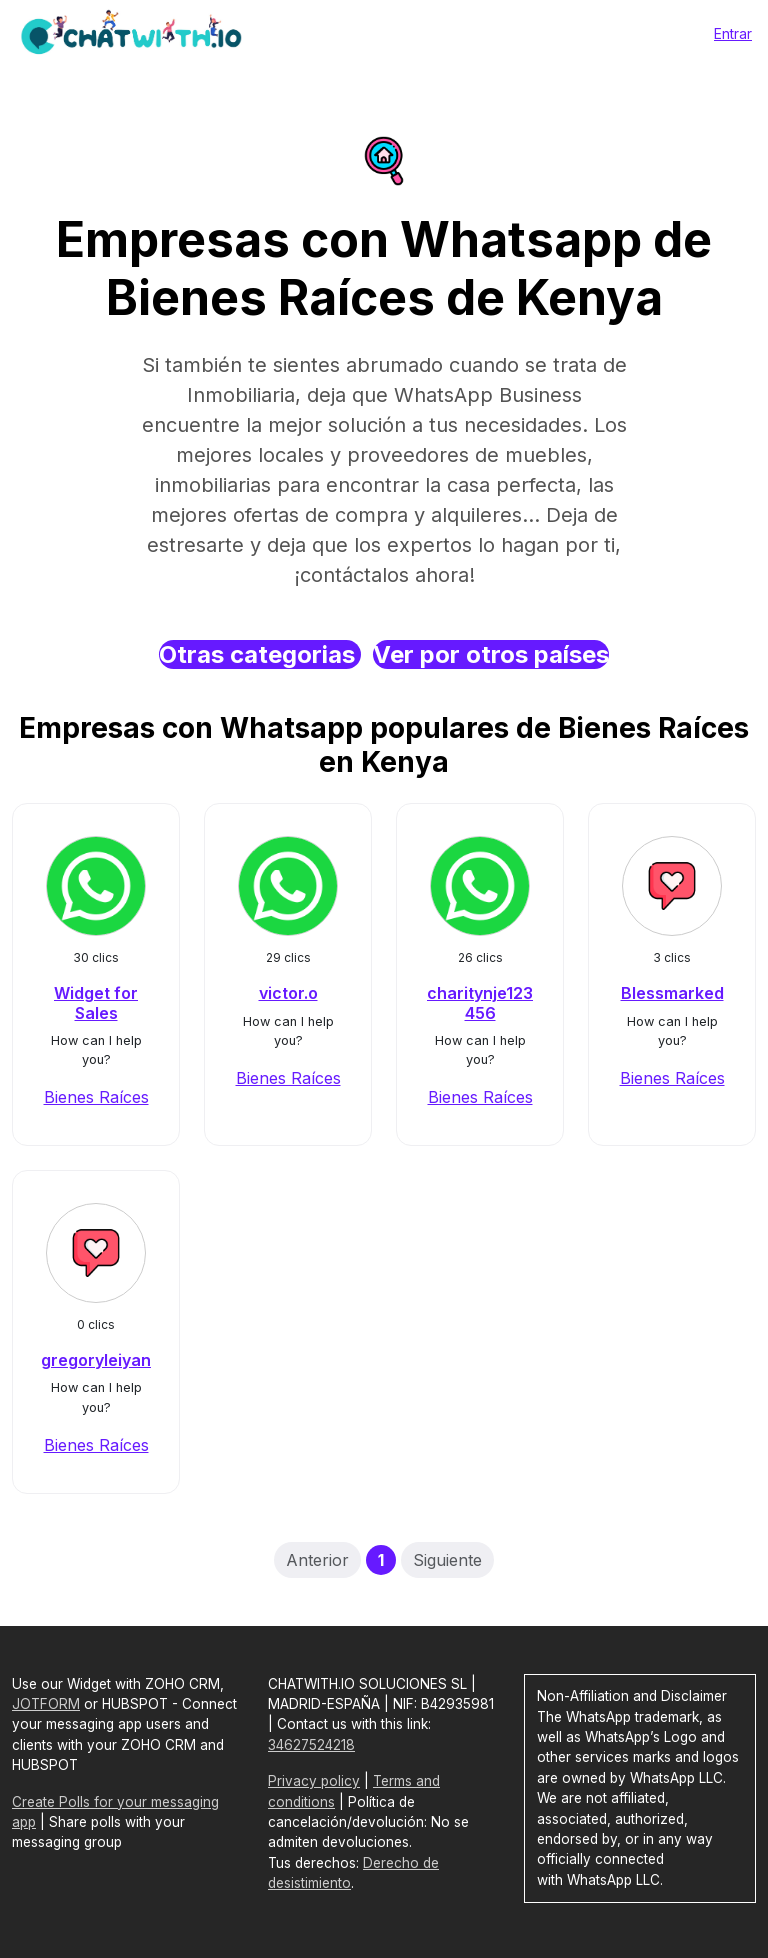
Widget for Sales (96, 1002)
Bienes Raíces (96, 1097)
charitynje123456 (480, 1002)
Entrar (733, 33)
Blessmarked (672, 993)
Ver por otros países (491, 654)
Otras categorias (260, 654)
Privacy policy (314, 1781)
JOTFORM (46, 1704)
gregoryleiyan (96, 1360)
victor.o (288, 993)
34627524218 (311, 1745)
